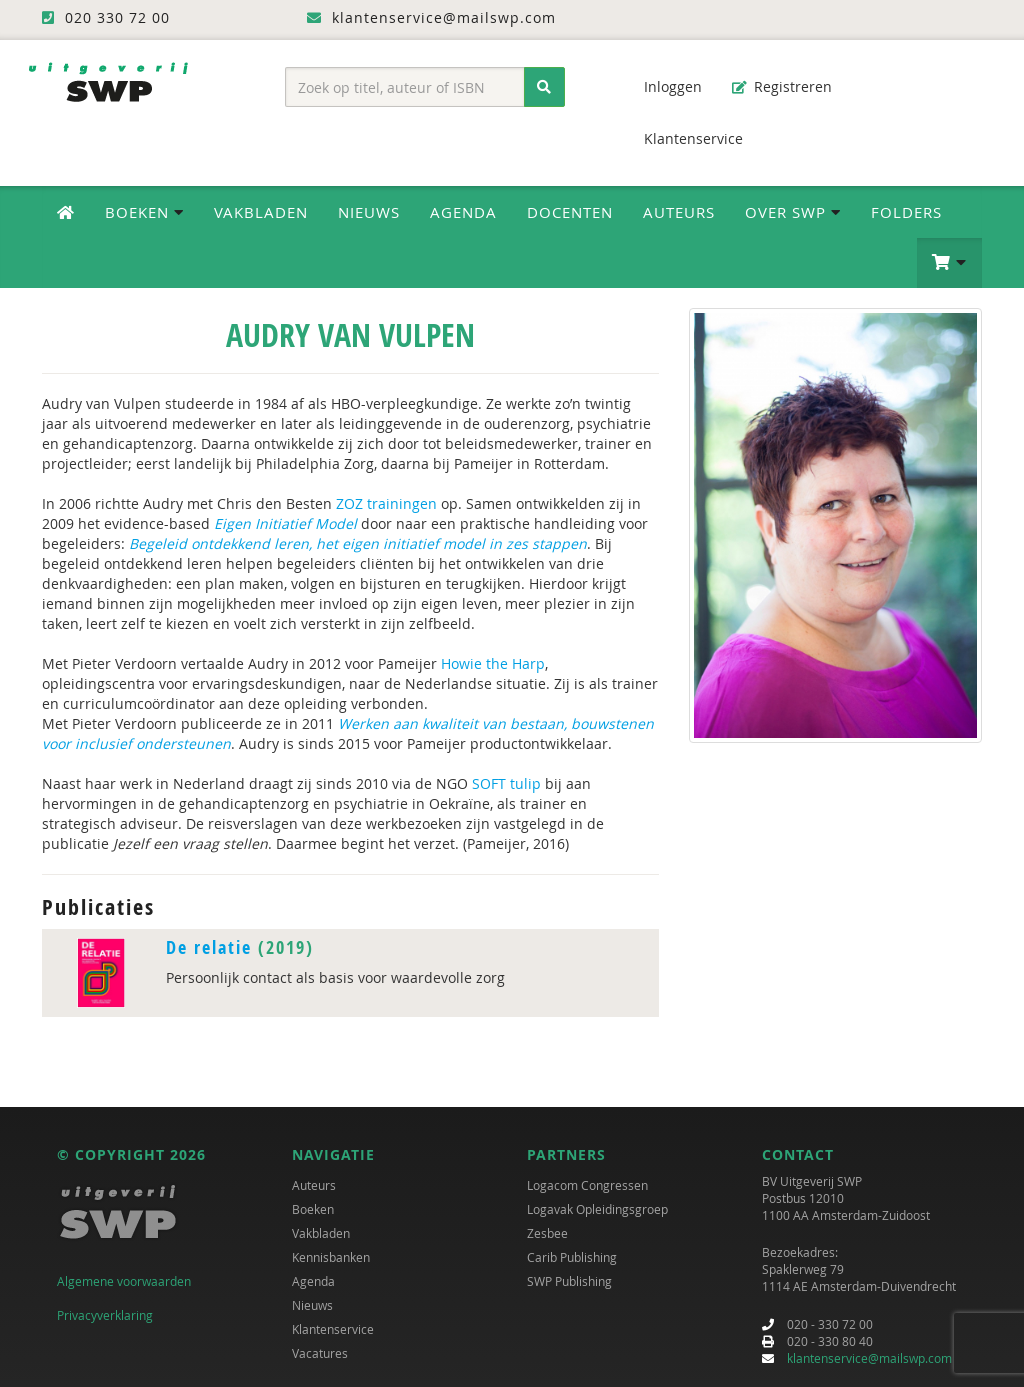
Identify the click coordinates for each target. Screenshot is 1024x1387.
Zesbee (547, 1233)
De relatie (209, 947)
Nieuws (369, 212)
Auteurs (679, 212)
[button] (949, 263)
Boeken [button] (144, 212)
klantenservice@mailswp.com (869, 1358)
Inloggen (663, 86)
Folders (906, 212)
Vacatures (320, 1353)
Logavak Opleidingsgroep (597, 1209)
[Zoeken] (544, 87)
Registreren (782, 86)
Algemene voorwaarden (124, 1281)
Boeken (313, 1209)
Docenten (570, 212)
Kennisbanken (331, 1257)
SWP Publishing (569, 1281)
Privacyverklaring (105, 1315)
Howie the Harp (493, 663)
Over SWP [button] (793, 212)
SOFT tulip (506, 783)
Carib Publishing (572, 1257)
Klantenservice (683, 138)
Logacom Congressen (587, 1185)
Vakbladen (261, 212)
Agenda (463, 212)
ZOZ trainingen (386, 503)
